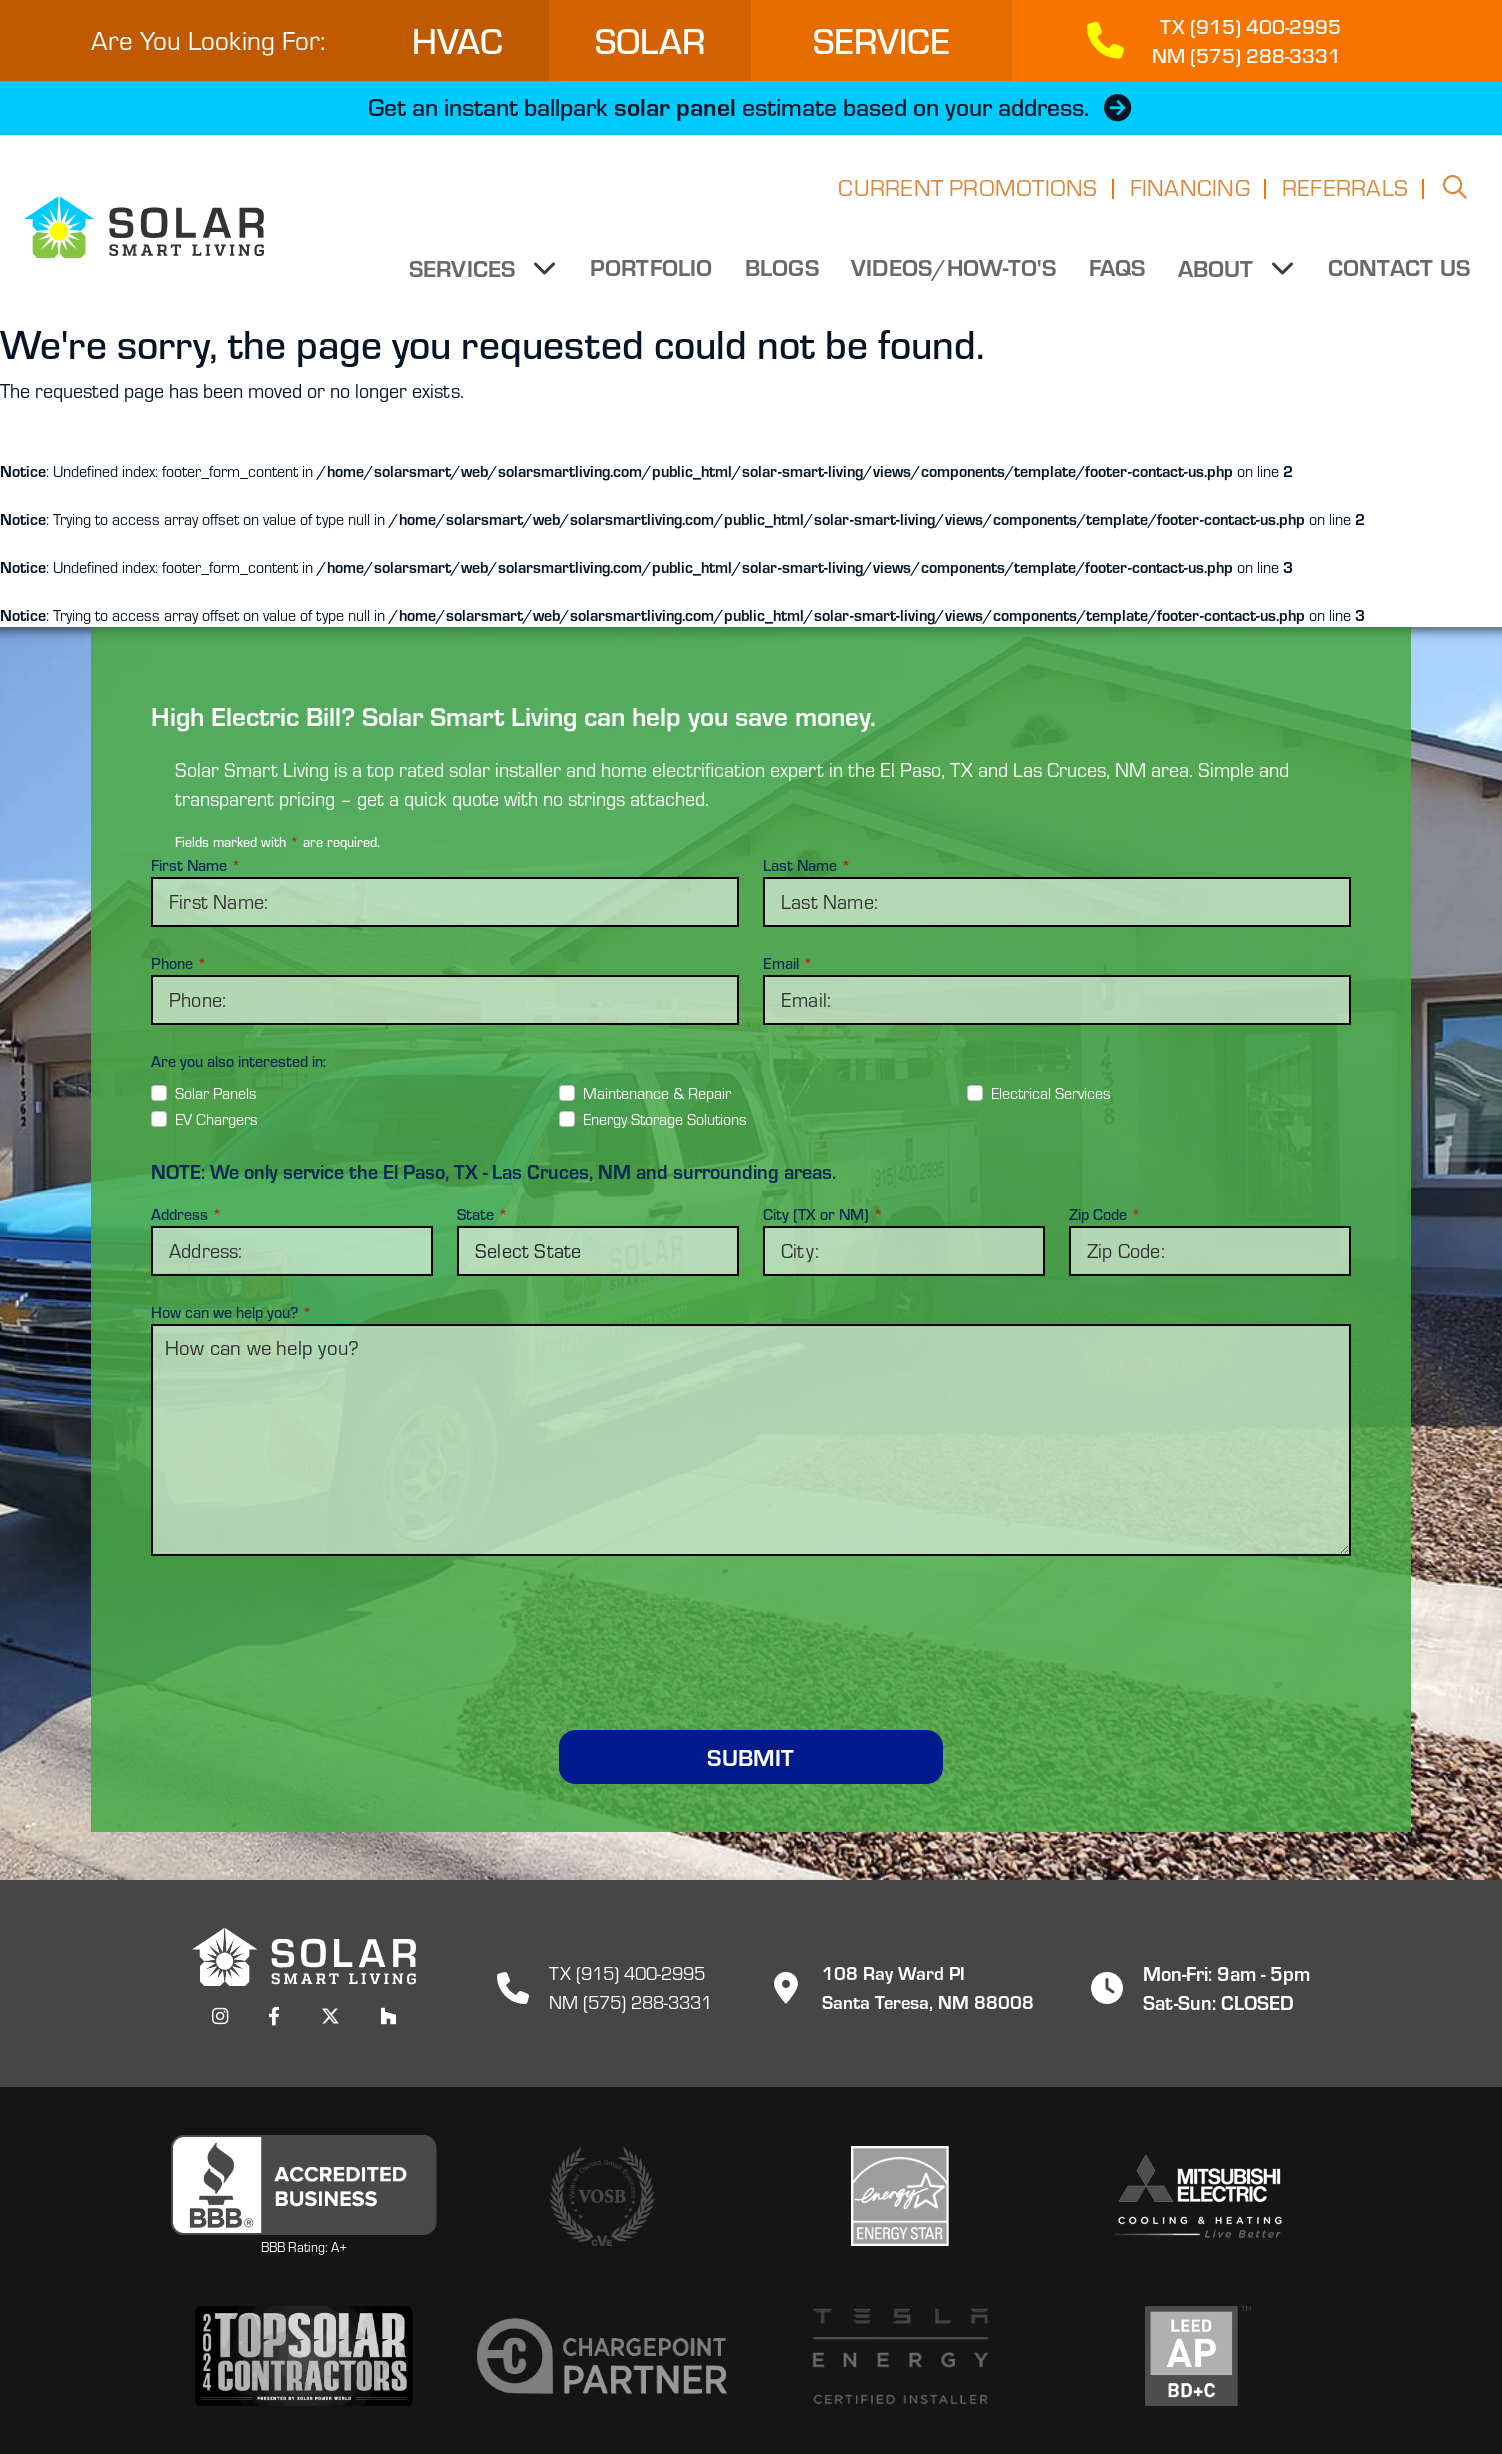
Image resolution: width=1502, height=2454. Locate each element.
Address (186, 1214)
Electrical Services (1051, 1093)
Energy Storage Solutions (665, 1119)
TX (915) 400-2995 (626, 1971)
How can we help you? (231, 1312)
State (482, 1214)
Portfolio (652, 278)
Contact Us (1399, 278)
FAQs (1118, 278)
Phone (179, 963)
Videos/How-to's (956, 278)
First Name (196, 865)
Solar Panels (216, 1093)
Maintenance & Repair (657, 1093)
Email (788, 963)
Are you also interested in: (238, 1061)
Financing (1190, 199)
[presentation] (751, 1619)
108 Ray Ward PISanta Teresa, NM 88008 (896, 1986)
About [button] (1220, 279)
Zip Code (1105, 1214)
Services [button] (468, 279)
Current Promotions (967, 199)
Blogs (784, 278)
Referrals (1345, 199)
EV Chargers (216, 1119)
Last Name (807, 865)
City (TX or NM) (823, 1214)
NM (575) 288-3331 (630, 2000)
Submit (750, 1756)
